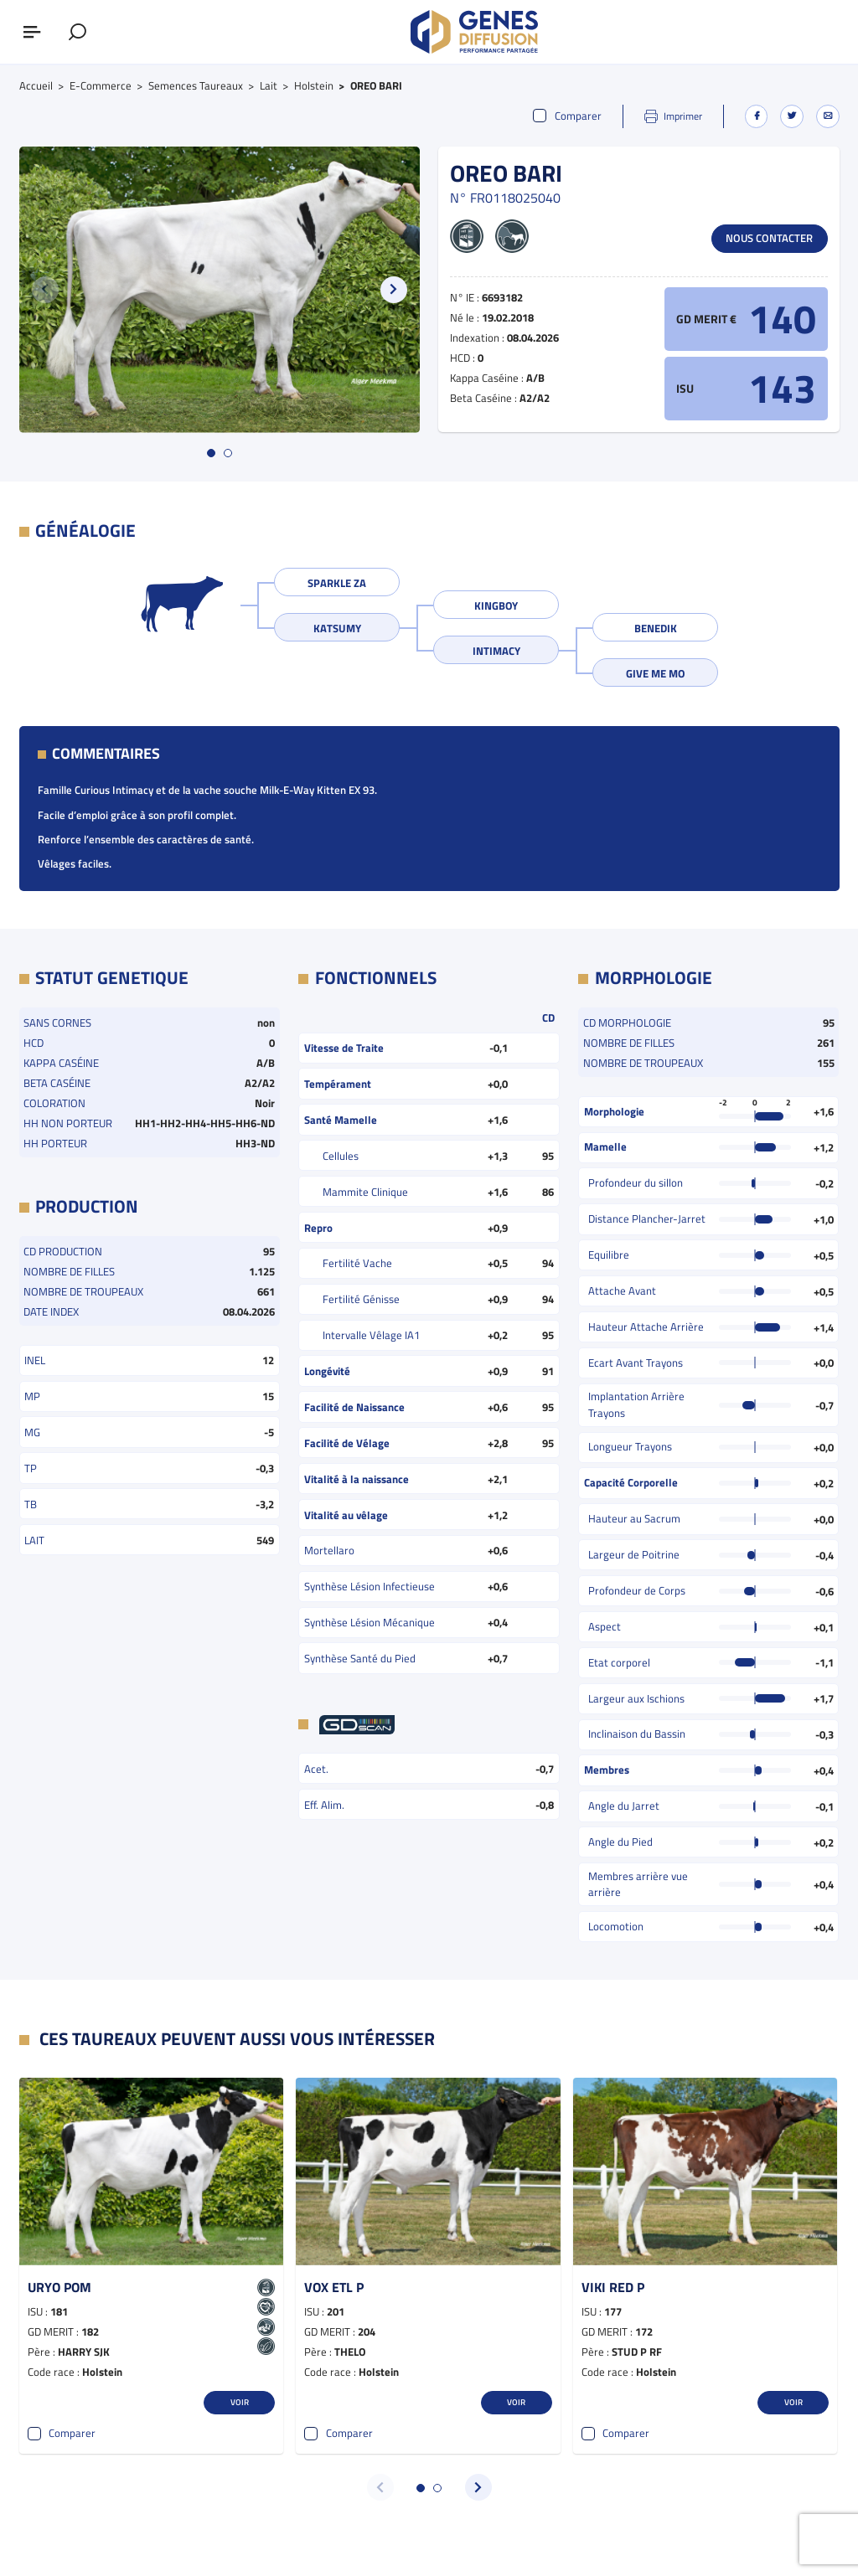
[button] (393, 289)
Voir (239, 2402)
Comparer (567, 116)
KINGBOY (496, 605)
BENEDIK (655, 628)
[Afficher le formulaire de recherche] (77, 31)
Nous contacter (769, 237)
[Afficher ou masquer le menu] (31, 31)
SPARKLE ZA (337, 582)
